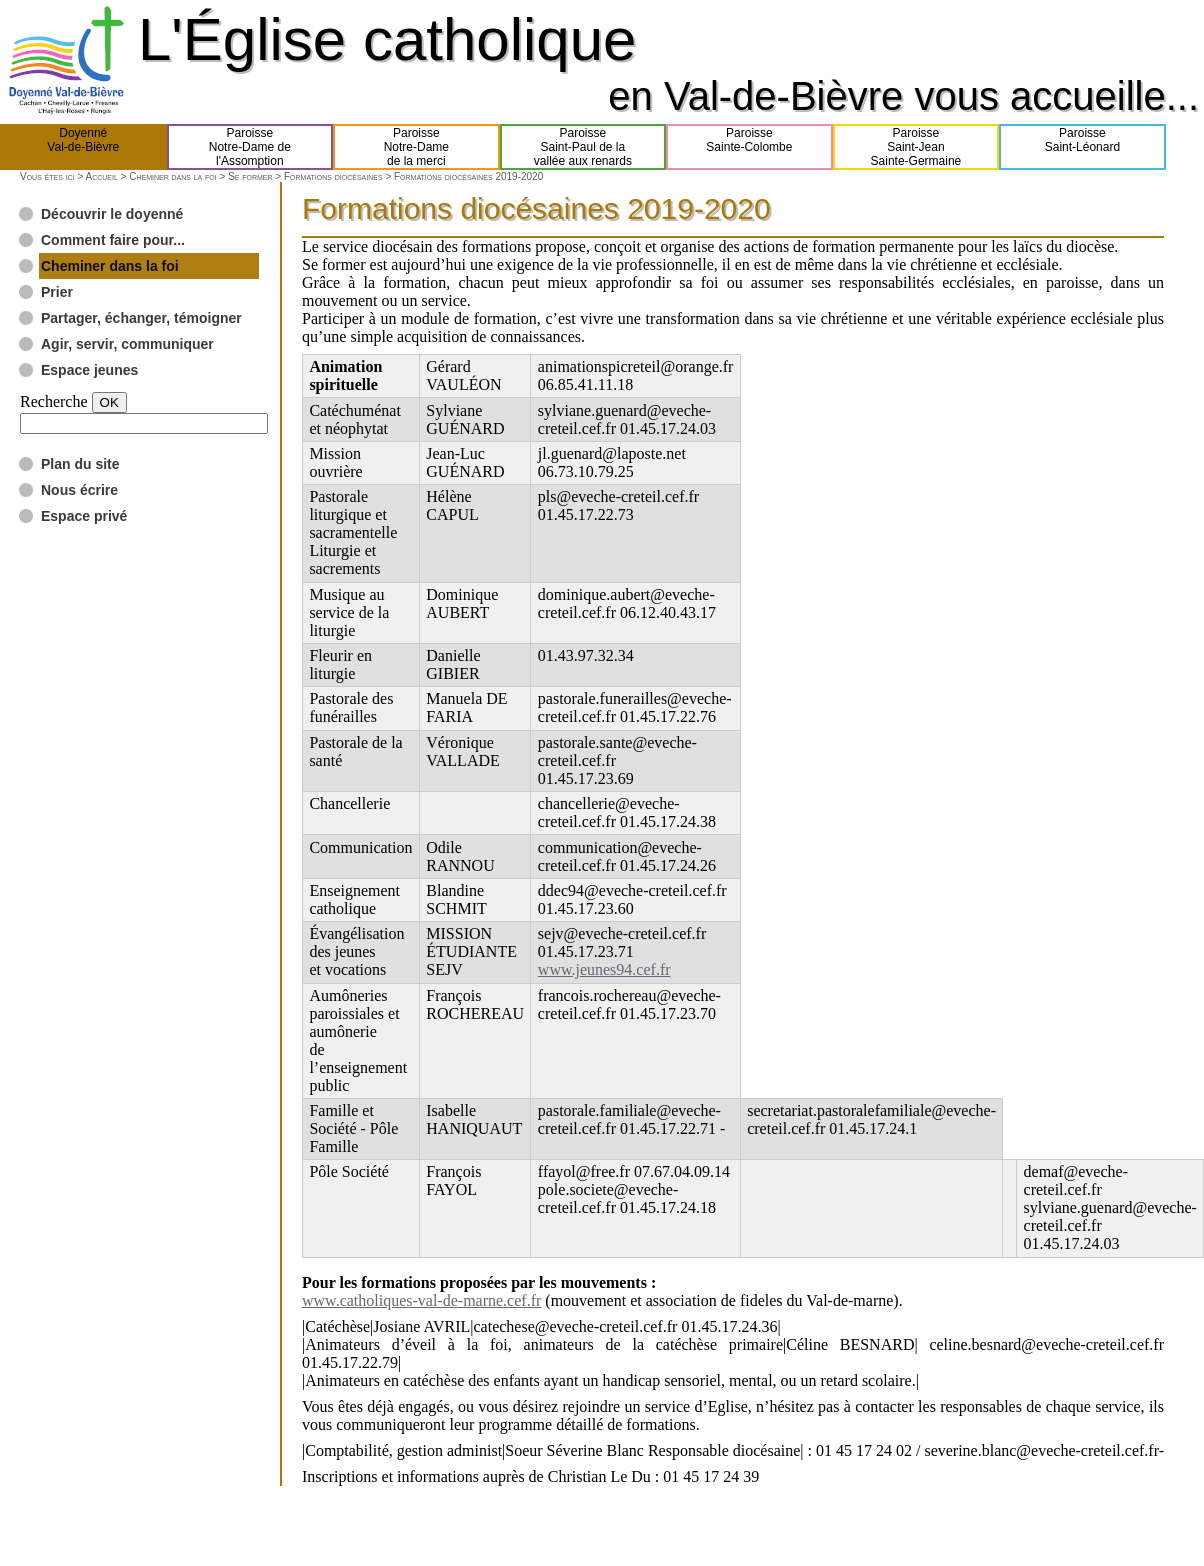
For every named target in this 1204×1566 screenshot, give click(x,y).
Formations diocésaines (333, 176)
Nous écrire (79, 490)
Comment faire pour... (113, 240)
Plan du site (80, 464)
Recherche (54, 401)
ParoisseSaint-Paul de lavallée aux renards (583, 147)
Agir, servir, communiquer (127, 344)
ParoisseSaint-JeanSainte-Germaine (916, 147)
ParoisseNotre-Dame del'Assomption (250, 147)
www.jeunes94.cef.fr (604, 969)
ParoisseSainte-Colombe (749, 147)
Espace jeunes (89, 370)
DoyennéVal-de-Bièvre (83, 147)
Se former (250, 176)
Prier (57, 292)
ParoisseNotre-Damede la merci (416, 147)
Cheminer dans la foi (173, 176)
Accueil (101, 176)
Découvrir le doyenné (112, 214)
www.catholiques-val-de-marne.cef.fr (421, 1300)
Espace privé (84, 516)
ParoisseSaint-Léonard (1082, 147)
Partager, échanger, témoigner (141, 318)
